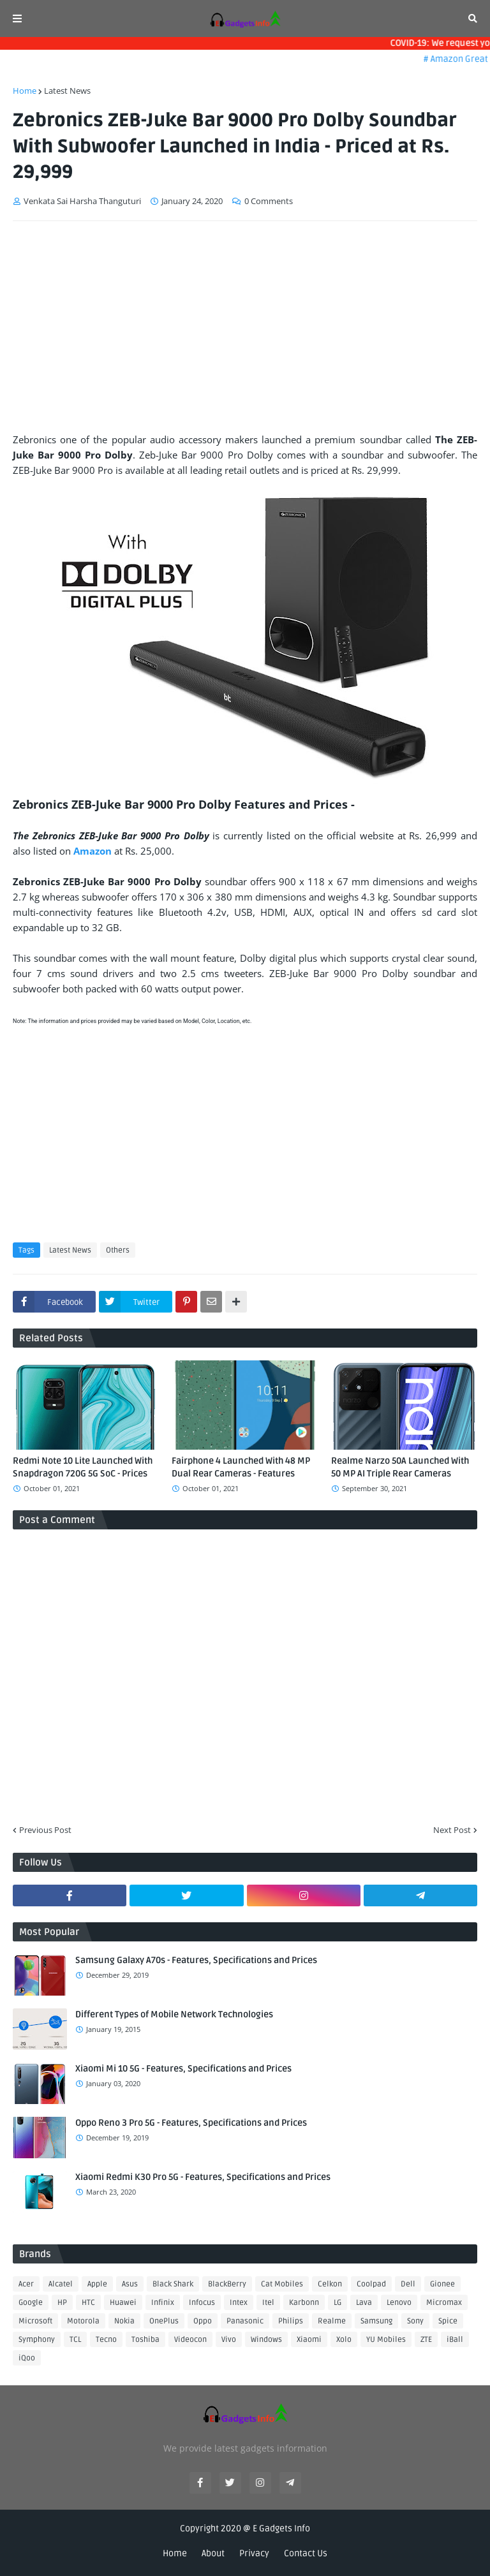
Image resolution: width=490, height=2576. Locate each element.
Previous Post (45, 1830)
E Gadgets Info (281, 2528)
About (213, 2553)
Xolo (344, 2339)
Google (31, 2302)
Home (24, 90)
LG (337, 2302)
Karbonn (304, 2302)
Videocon (190, 2339)
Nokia (124, 2321)
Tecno (106, 2339)
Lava (364, 2302)
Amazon (93, 850)
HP (62, 2302)
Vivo (228, 2339)
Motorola (83, 2321)
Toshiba (145, 2339)
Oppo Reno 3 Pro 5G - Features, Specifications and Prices (191, 2122)
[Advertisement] (245, 326)
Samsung (376, 2321)
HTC (88, 2302)
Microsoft (35, 2321)
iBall (455, 2339)
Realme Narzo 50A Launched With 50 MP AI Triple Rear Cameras (400, 1467)
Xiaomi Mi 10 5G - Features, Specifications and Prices (183, 2068)
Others (118, 1250)
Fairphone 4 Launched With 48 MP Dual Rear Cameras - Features (241, 1467)
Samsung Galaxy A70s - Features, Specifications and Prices (196, 1960)
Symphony (37, 2339)
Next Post (452, 1830)
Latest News (67, 90)
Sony (415, 2321)
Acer (26, 2284)
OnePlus (164, 2321)
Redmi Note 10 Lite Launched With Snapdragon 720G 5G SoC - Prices (82, 1467)
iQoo (27, 2358)
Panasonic (245, 2321)
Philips (290, 2321)
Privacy (254, 2553)
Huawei (123, 2302)
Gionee (442, 2284)
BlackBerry (227, 2284)
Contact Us (305, 2553)
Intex (239, 2302)
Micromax (444, 2302)
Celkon (330, 2284)
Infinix (162, 2302)
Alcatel (60, 2284)
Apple (97, 2284)
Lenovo (399, 2302)
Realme (332, 2321)
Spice (447, 2321)
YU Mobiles (386, 2339)
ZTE (426, 2339)
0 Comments (268, 201)
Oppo (202, 2321)
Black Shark (172, 2284)
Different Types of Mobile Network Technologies (174, 2014)
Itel (268, 2302)
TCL (75, 2339)
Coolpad (371, 2284)
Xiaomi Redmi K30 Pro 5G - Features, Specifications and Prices (202, 2177)
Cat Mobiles (282, 2284)
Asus (130, 2284)
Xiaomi (309, 2339)
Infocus (202, 2302)
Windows (266, 2339)
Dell (408, 2284)
